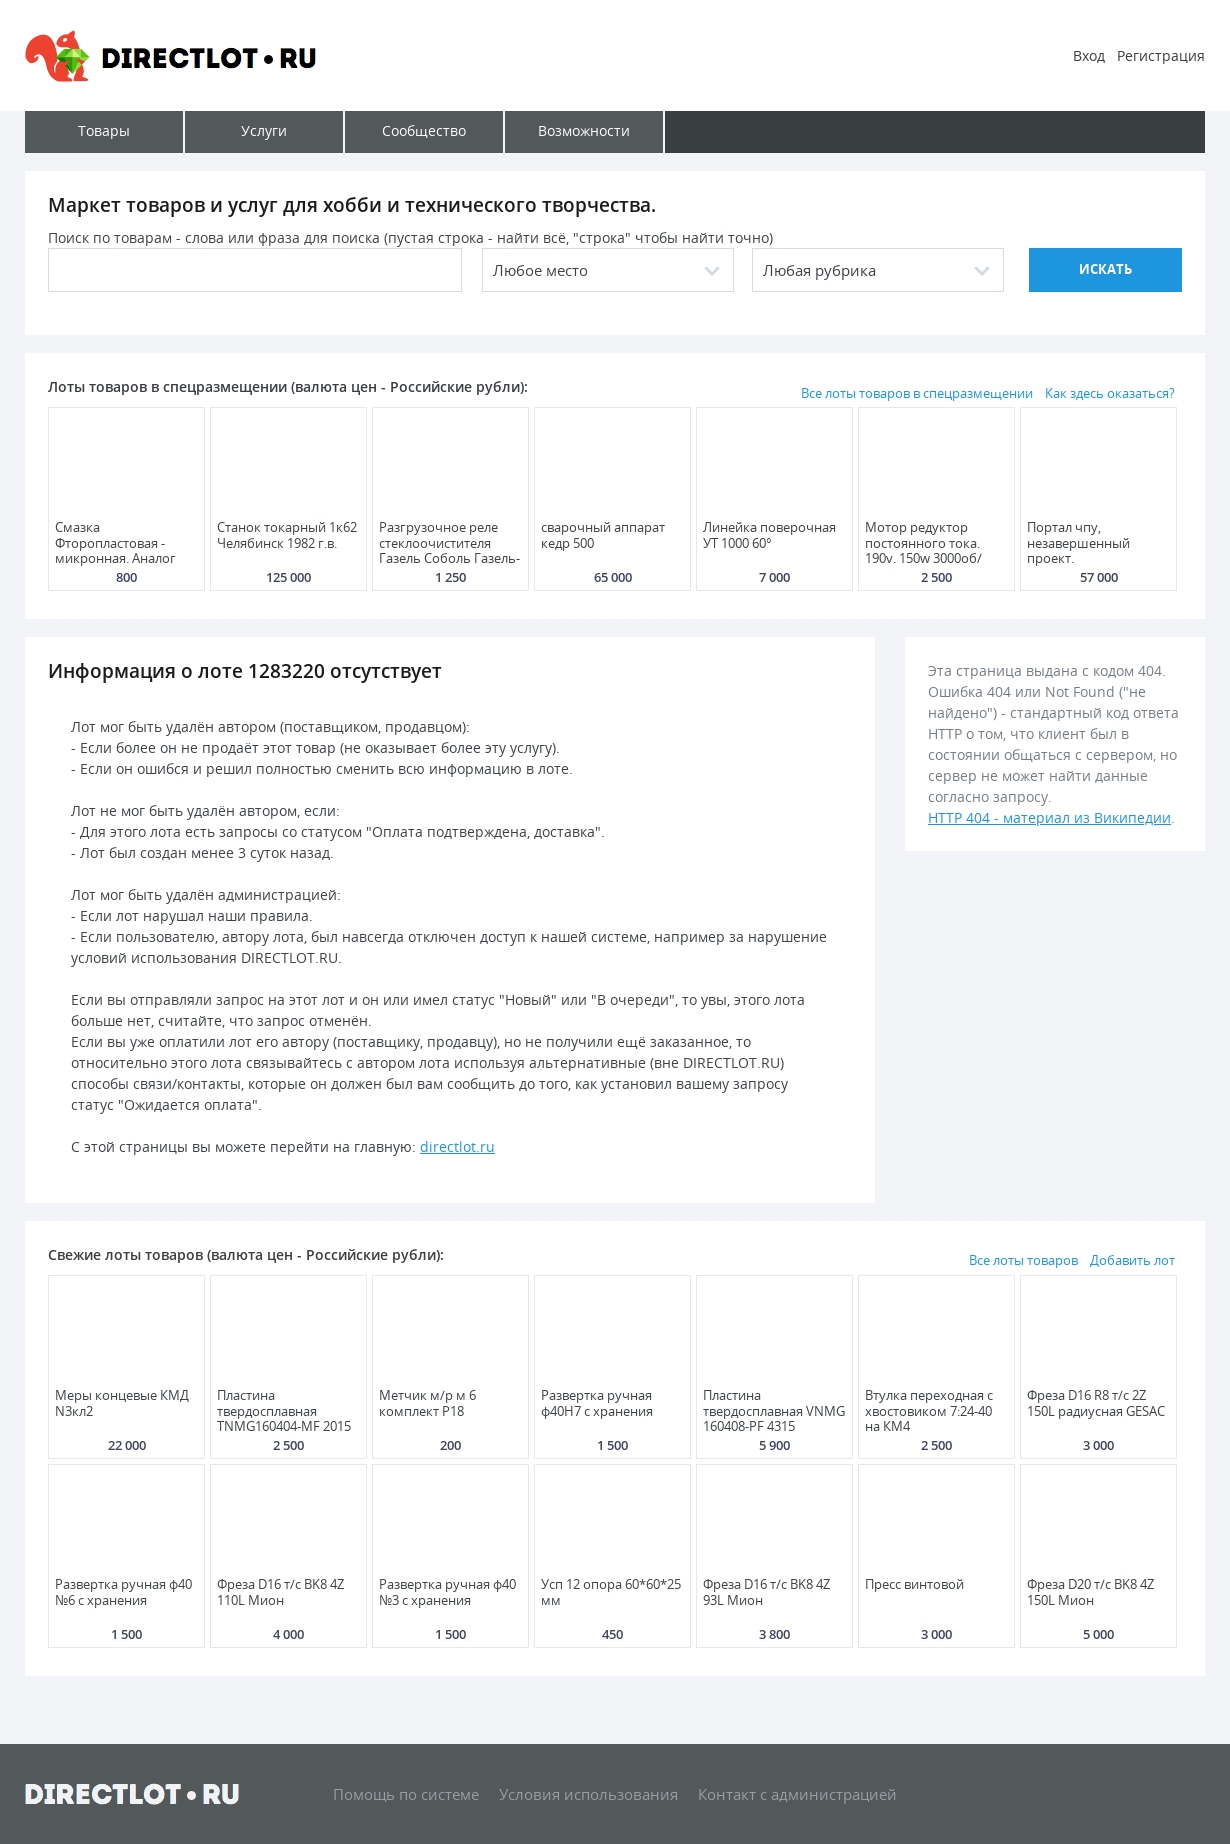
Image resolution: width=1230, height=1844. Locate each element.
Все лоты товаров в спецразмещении (917, 393)
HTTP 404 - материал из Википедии (1049, 817)
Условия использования (588, 1794)
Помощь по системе (406, 1794)
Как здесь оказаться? (1110, 393)
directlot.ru (457, 1146)
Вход (1089, 55)
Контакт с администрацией (797, 1794)
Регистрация (1161, 55)
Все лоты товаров (1023, 1260)
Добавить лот (1132, 1260)
